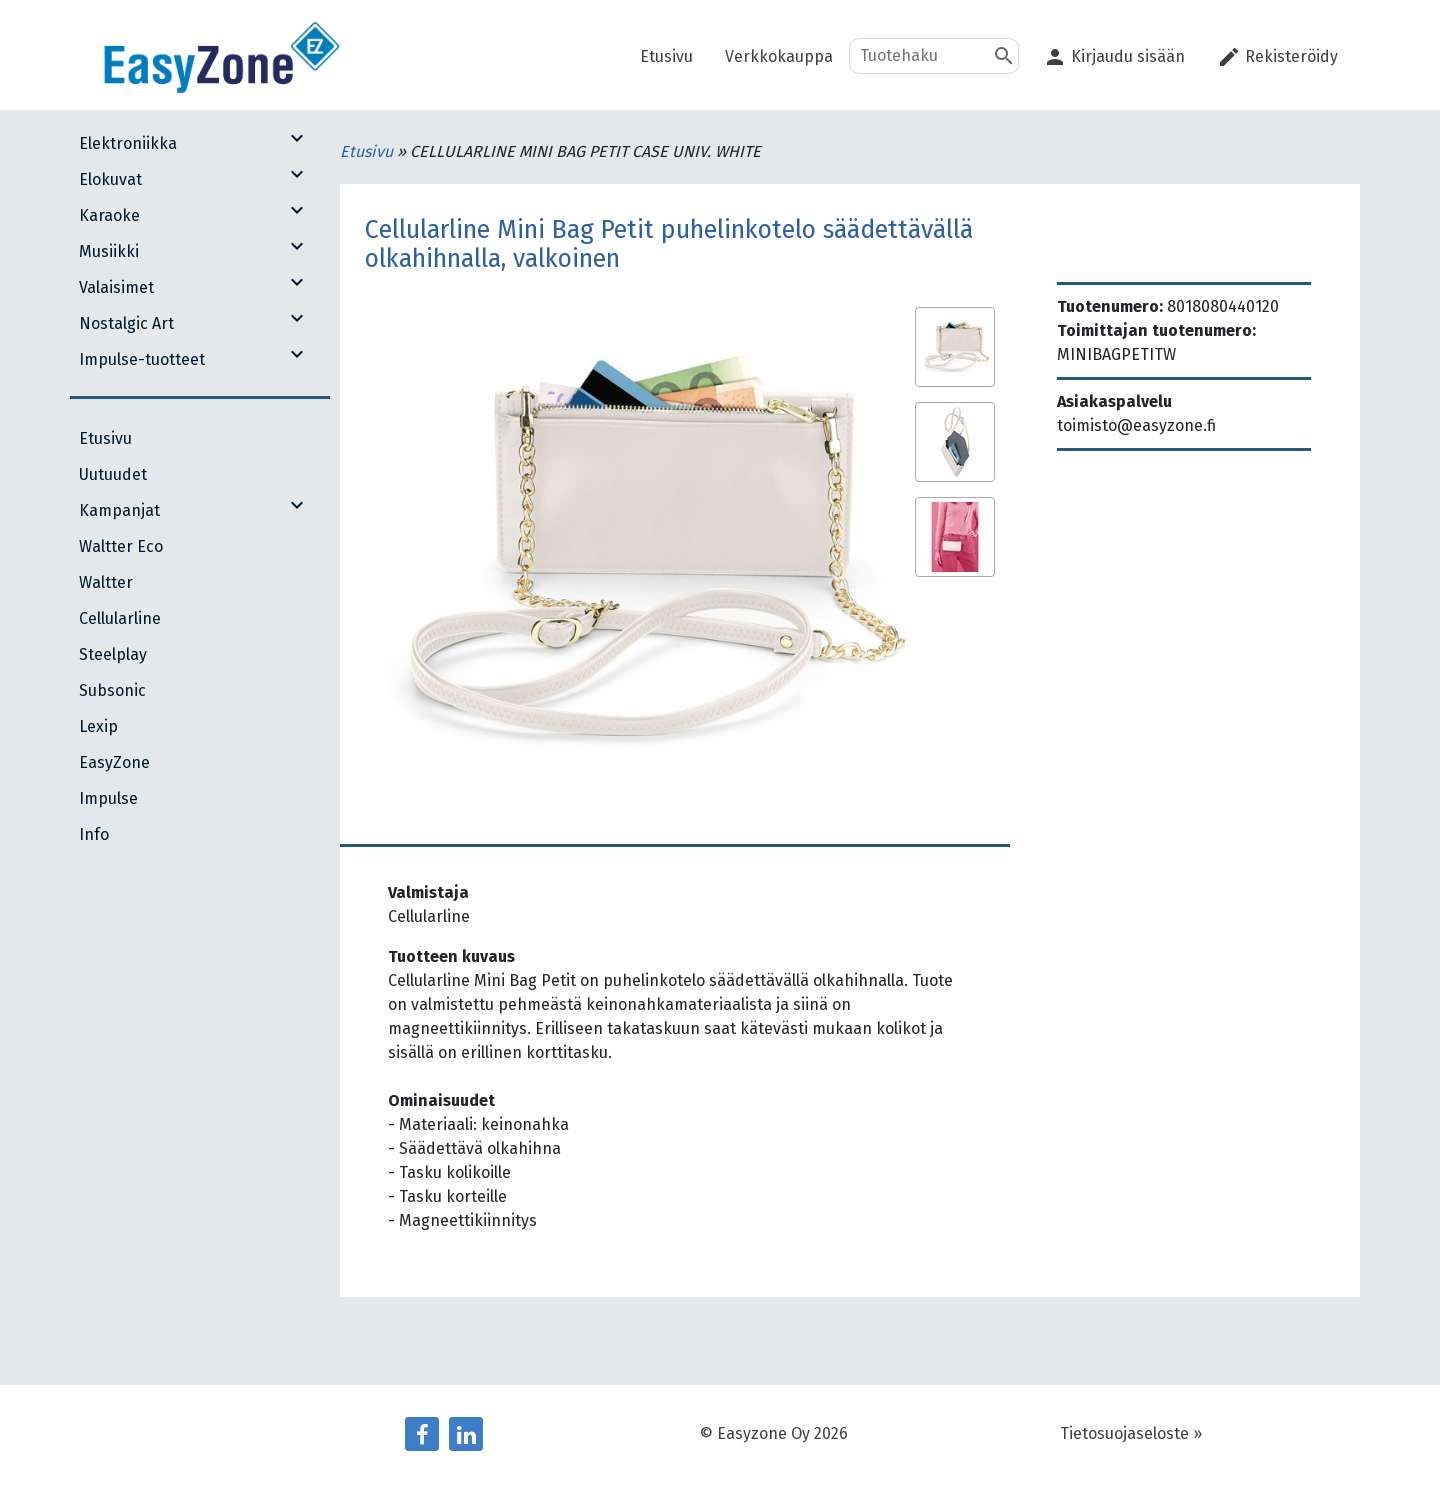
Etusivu (368, 151)
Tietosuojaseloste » (1131, 1433)
